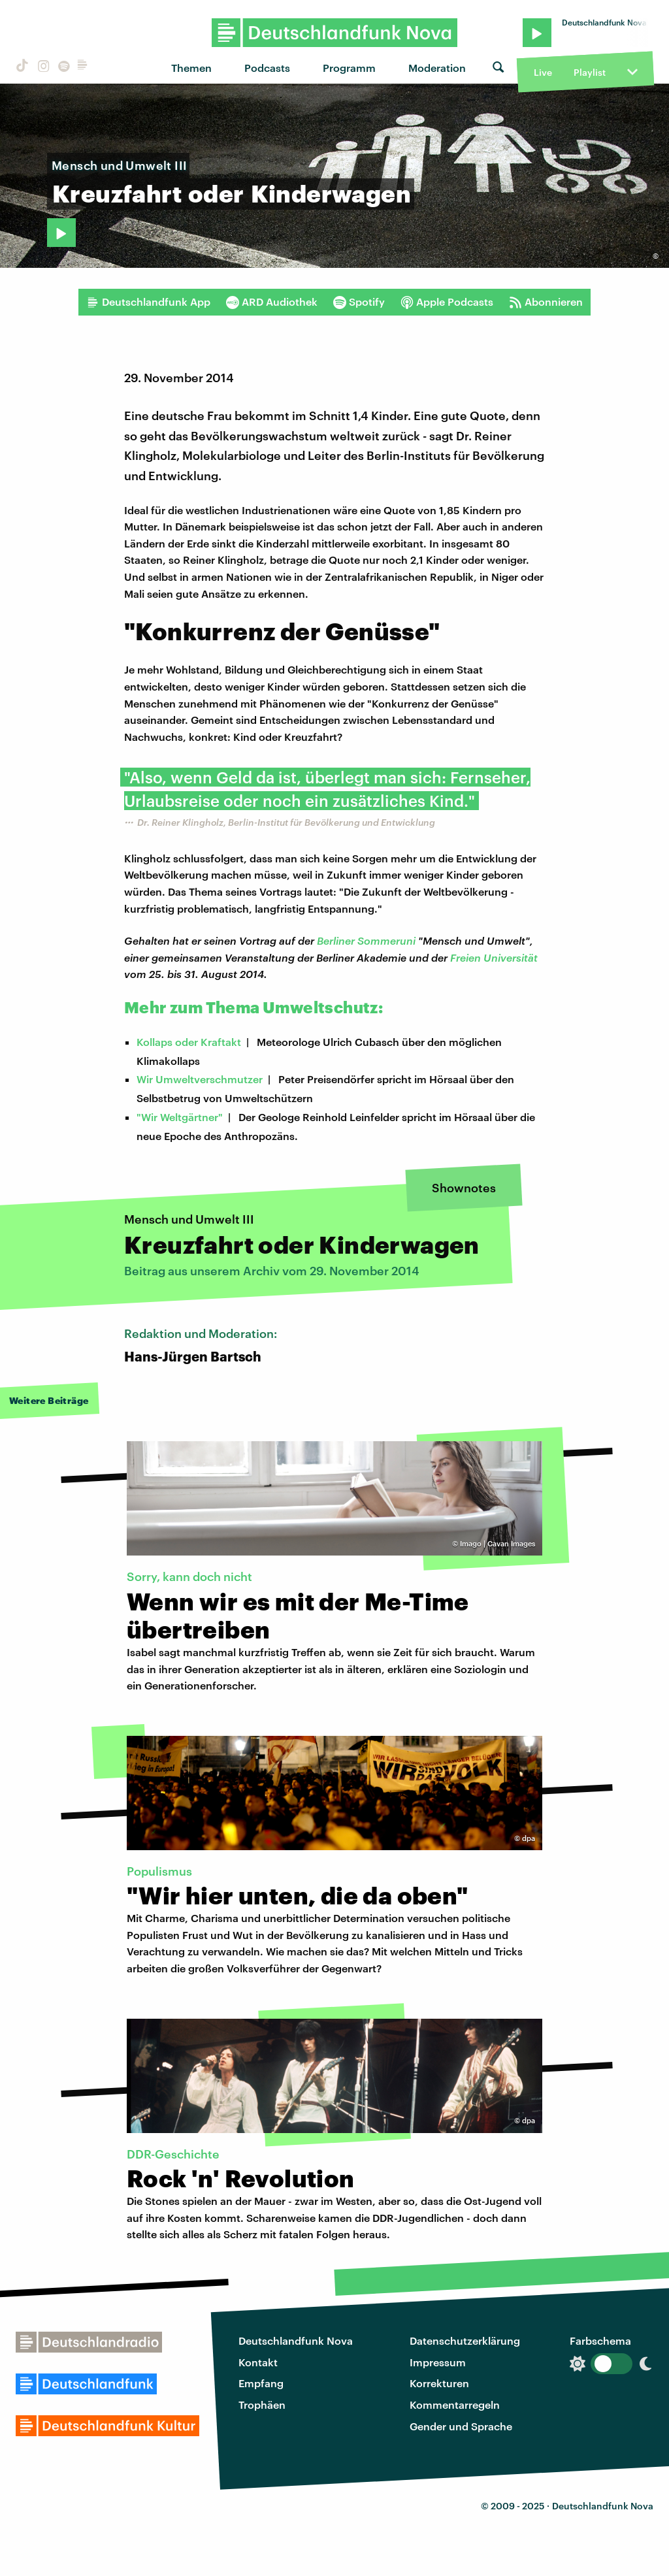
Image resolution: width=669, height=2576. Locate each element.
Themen (191, 67)
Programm (349, 67)
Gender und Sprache (461, 2426)
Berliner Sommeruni (366, 940)
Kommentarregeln (455, 2404)
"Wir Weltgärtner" (180, 1117)
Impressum (438, 2362)
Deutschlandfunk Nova (295, 2340)
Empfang (261, 2383)
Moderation (437, 67)
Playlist (590, 72)
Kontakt (258, 2362)
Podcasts (267, 67)
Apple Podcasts (446, 301)
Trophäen (262, 2404)
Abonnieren (546, 301)
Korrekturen (439, 2383)
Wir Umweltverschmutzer (200, 1079)
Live (543, 72)
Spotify (359, 301)
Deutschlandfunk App (148, 301)
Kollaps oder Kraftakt (189, 1041)
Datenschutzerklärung (465, 2340)
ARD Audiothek (272, 301)
